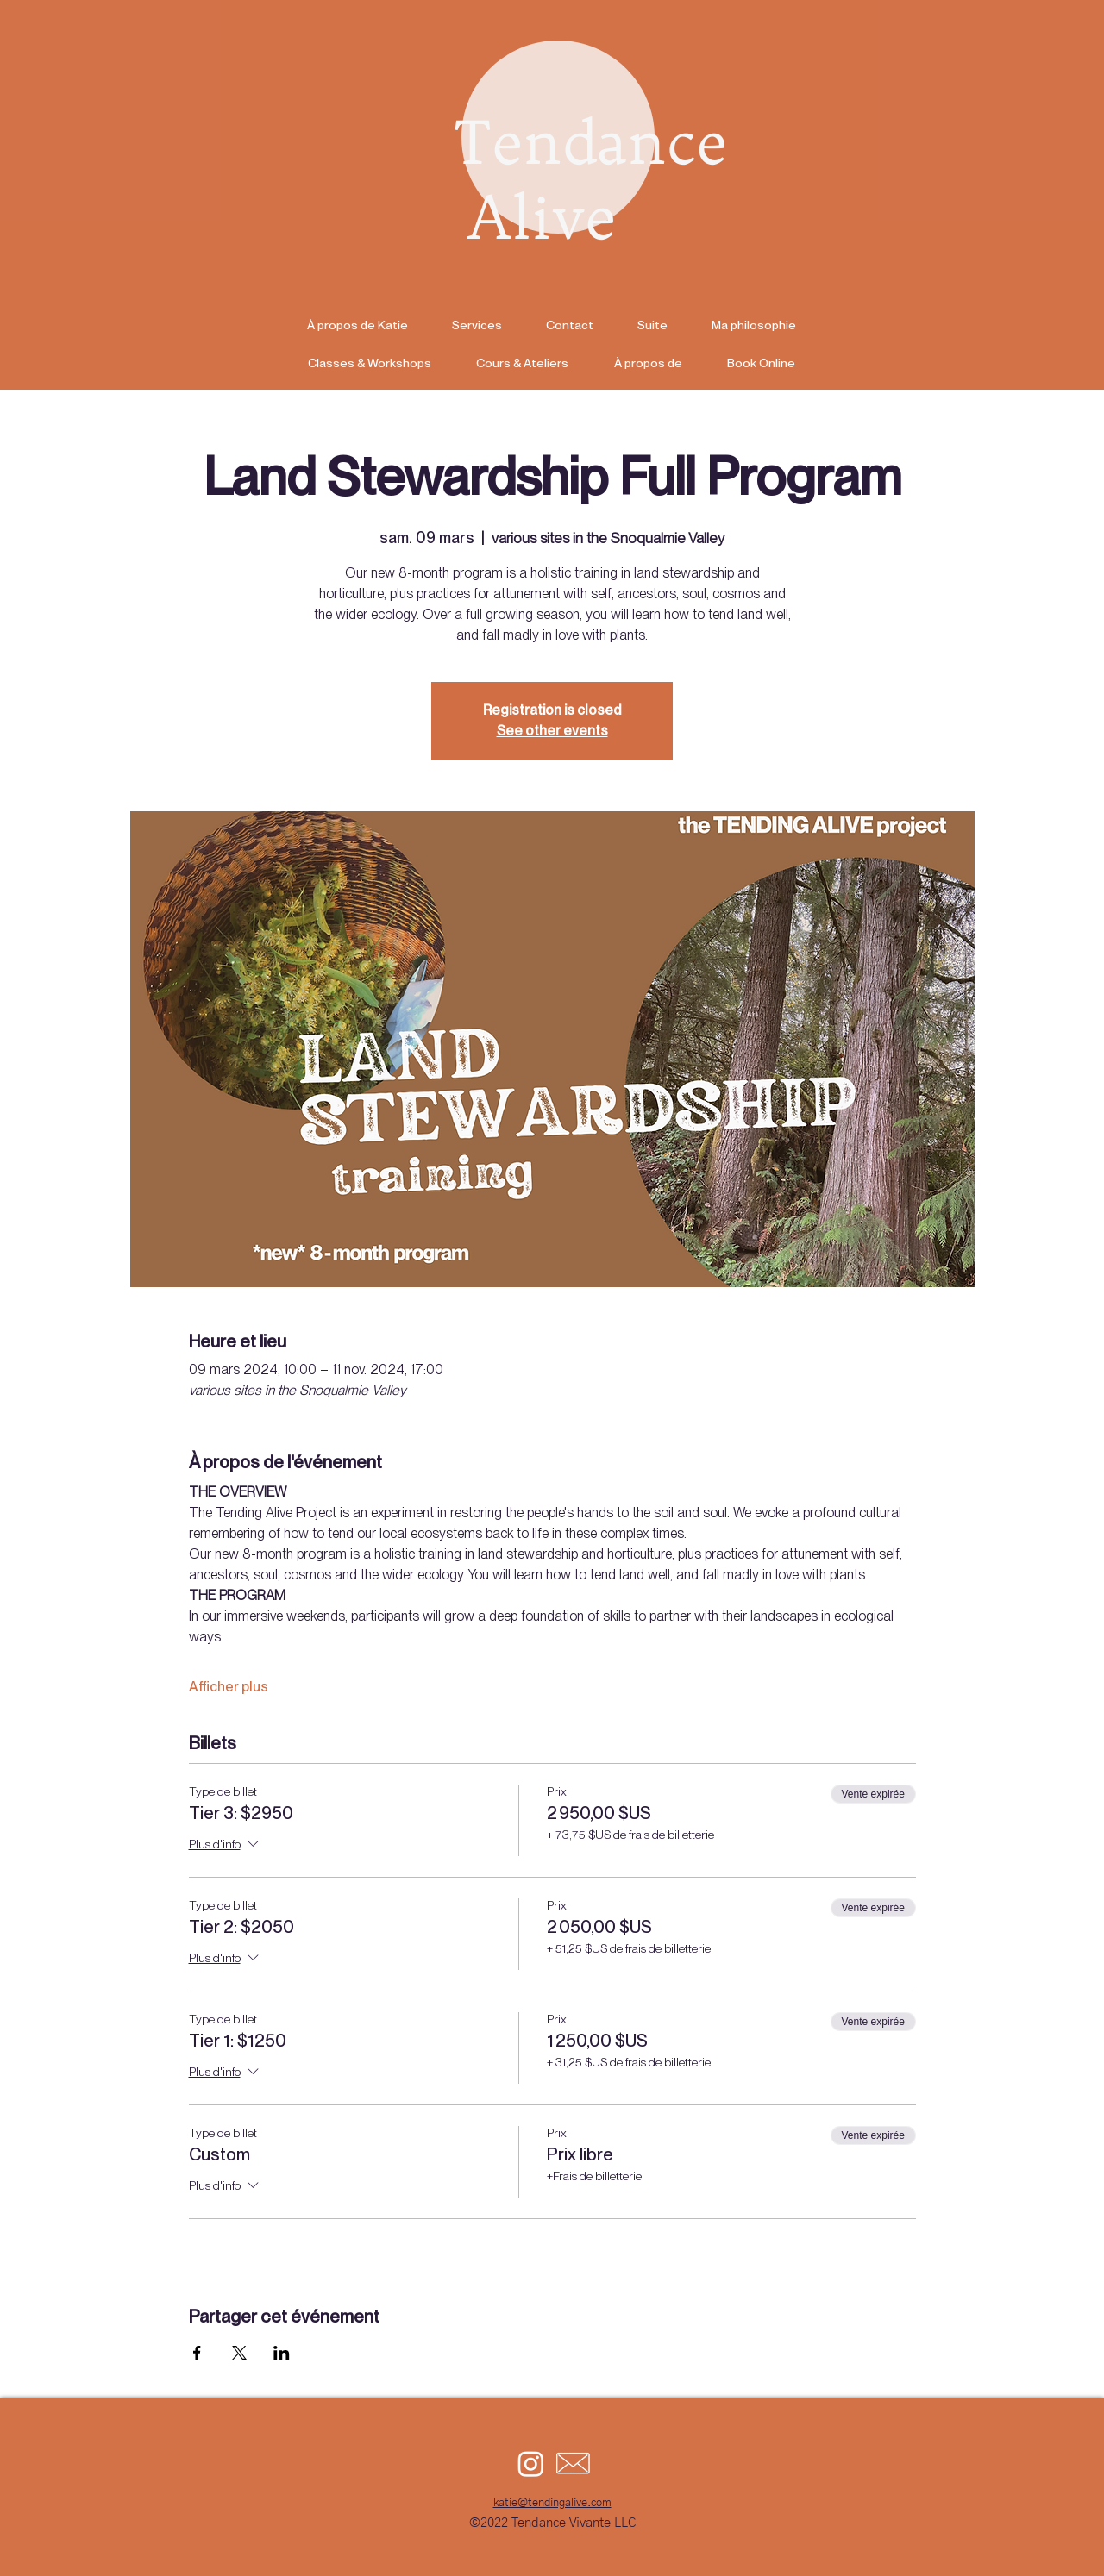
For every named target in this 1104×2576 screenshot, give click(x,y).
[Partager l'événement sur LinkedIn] (281, 2353)
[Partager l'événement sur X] (239, 2353)
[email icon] (573, 2463)
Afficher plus (228, 1687)
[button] (652, 325)
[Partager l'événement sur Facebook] (197, 2353)
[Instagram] (531, 2463)
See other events (552, 730)
